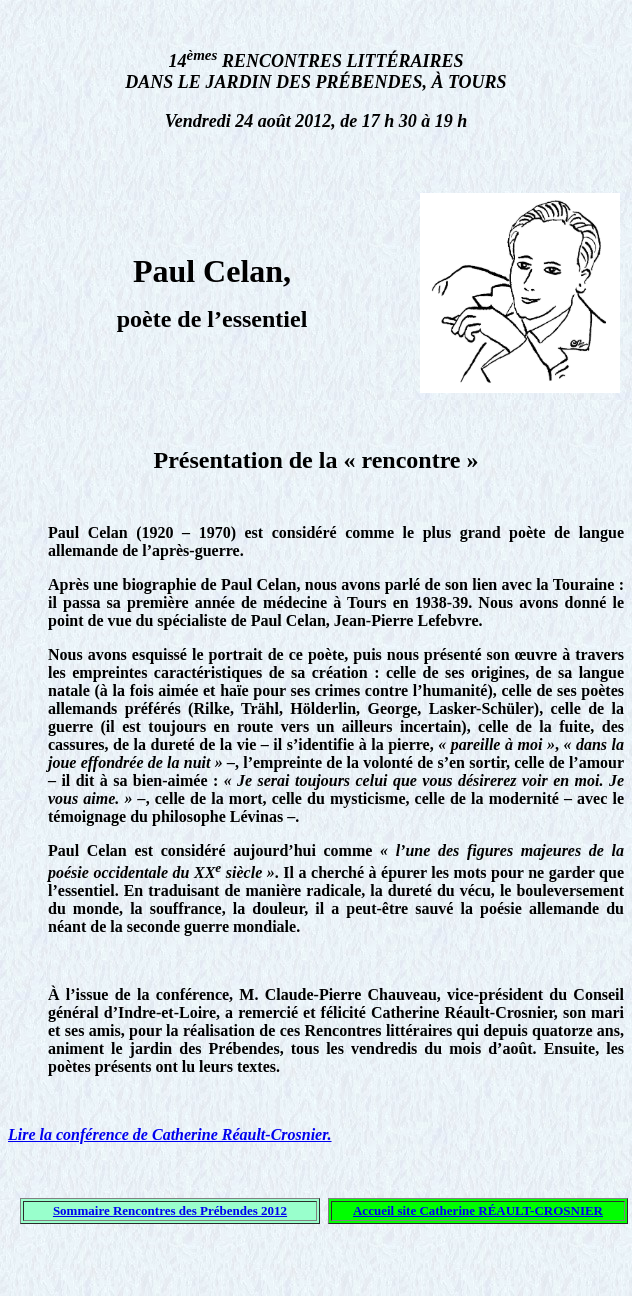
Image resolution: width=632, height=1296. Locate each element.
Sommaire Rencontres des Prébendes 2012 (170, 1210)
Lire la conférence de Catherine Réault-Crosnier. (170, 1134)
